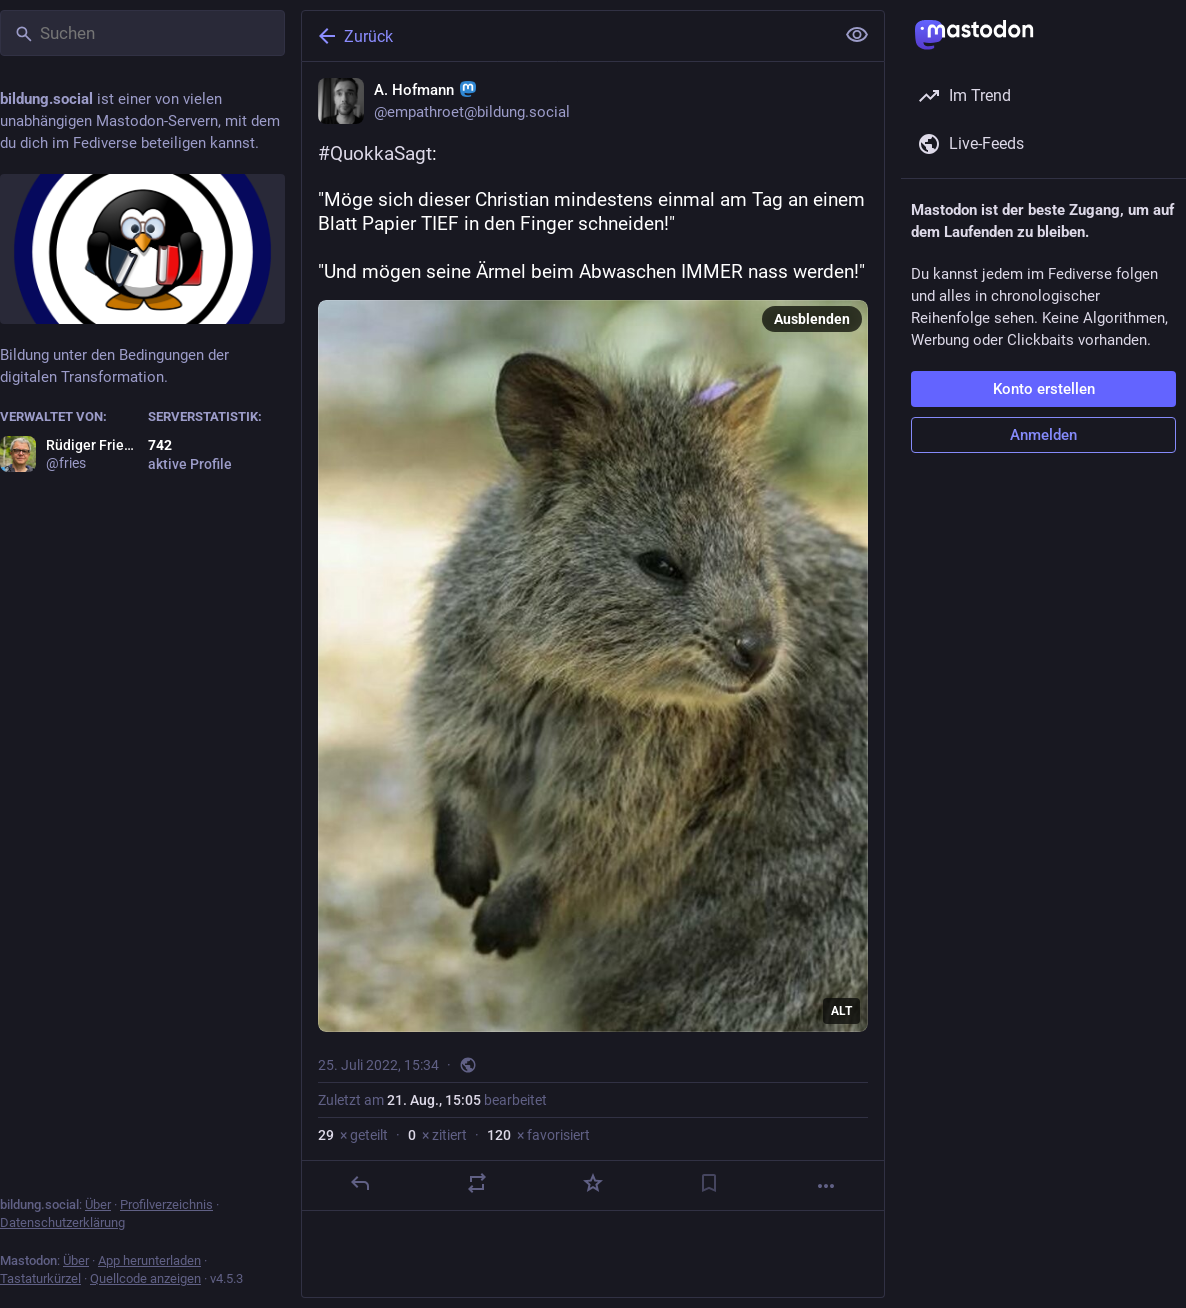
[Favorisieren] (593, 1183)
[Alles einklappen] (857, 35)
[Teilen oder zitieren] (477, 1183)
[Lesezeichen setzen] (709, 1183)
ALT (841, 1011)
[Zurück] (566, 36)
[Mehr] (826, 1186)
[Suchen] (142, 33)
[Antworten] (360, 1183)
